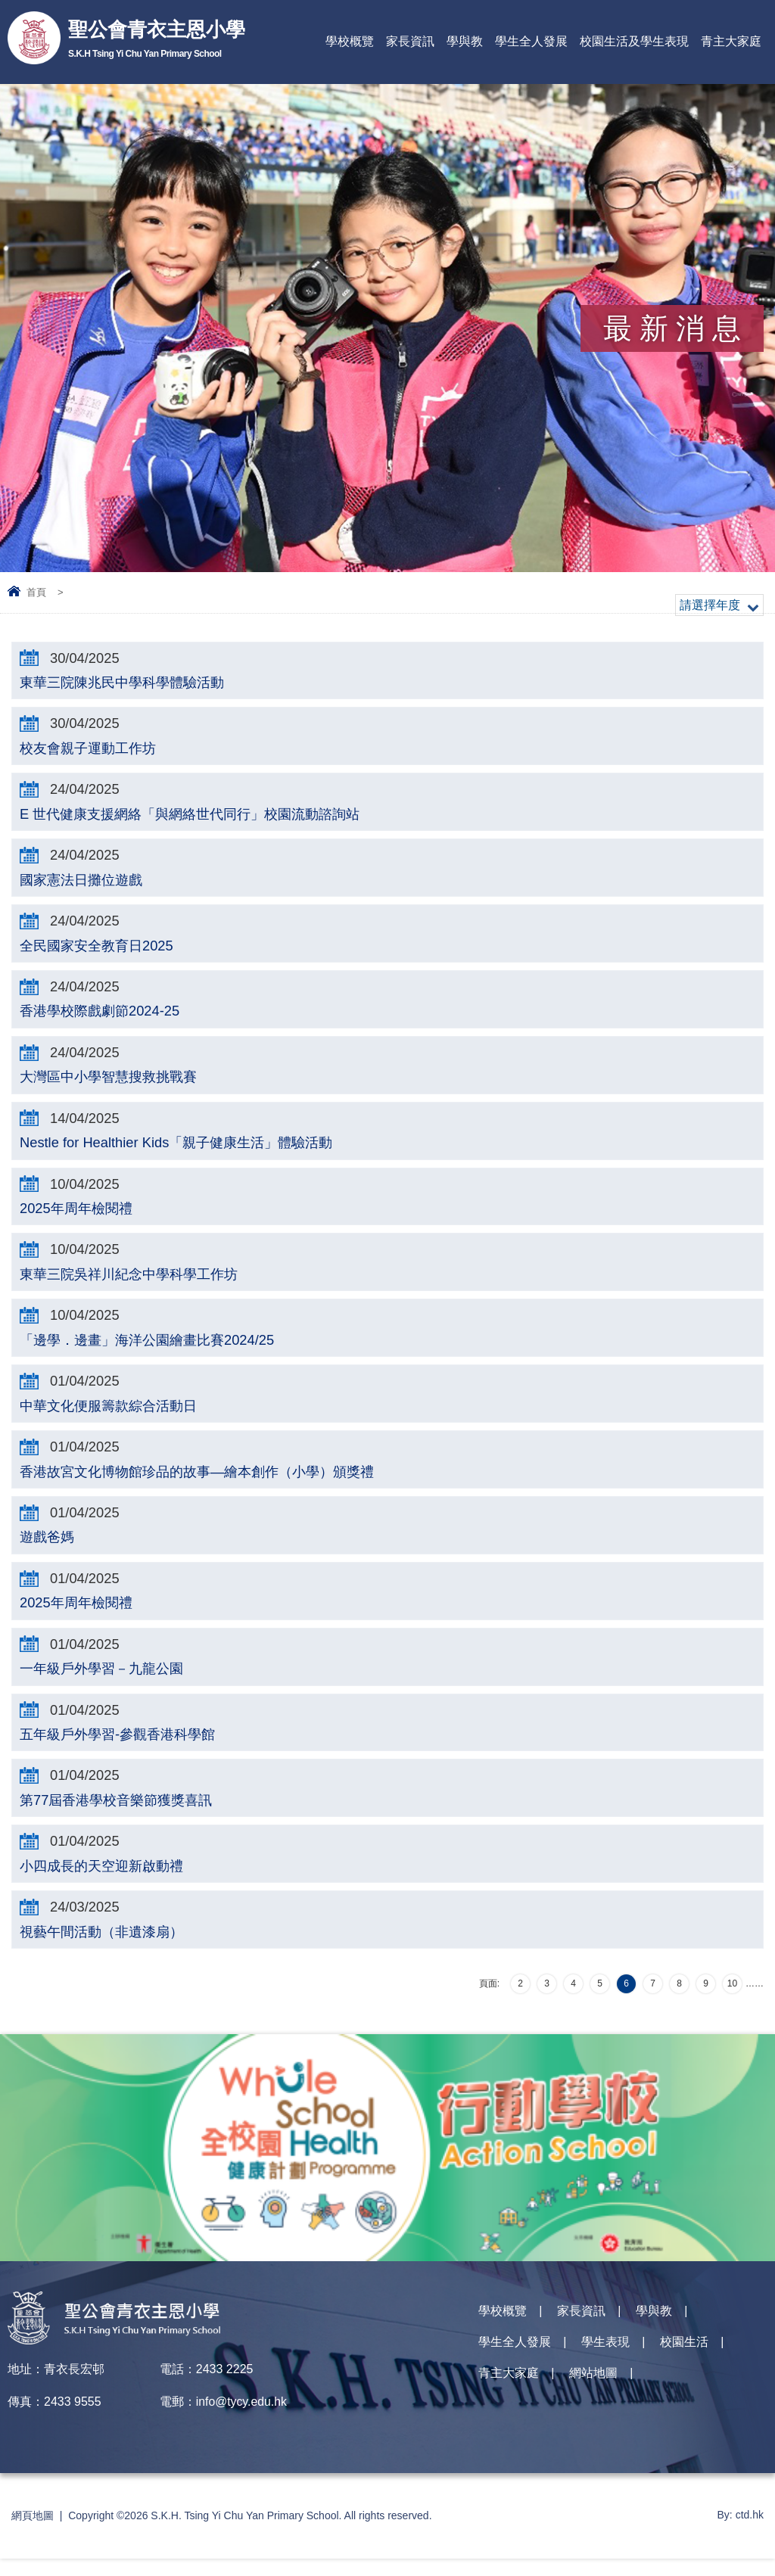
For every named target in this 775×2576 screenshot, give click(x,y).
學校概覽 (349, 41)
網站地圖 (593, 2394)
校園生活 (684, 2362)
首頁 (36, 592)
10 (732, 2001)
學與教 (465, 41)
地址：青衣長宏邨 (56, 2386)
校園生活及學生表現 (634, 41)
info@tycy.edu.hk (242, 2419)
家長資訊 (410, 41)
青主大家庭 (731, 41)
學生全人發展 (531, 41)
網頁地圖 (32, 2533)
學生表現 (605, 2362)
